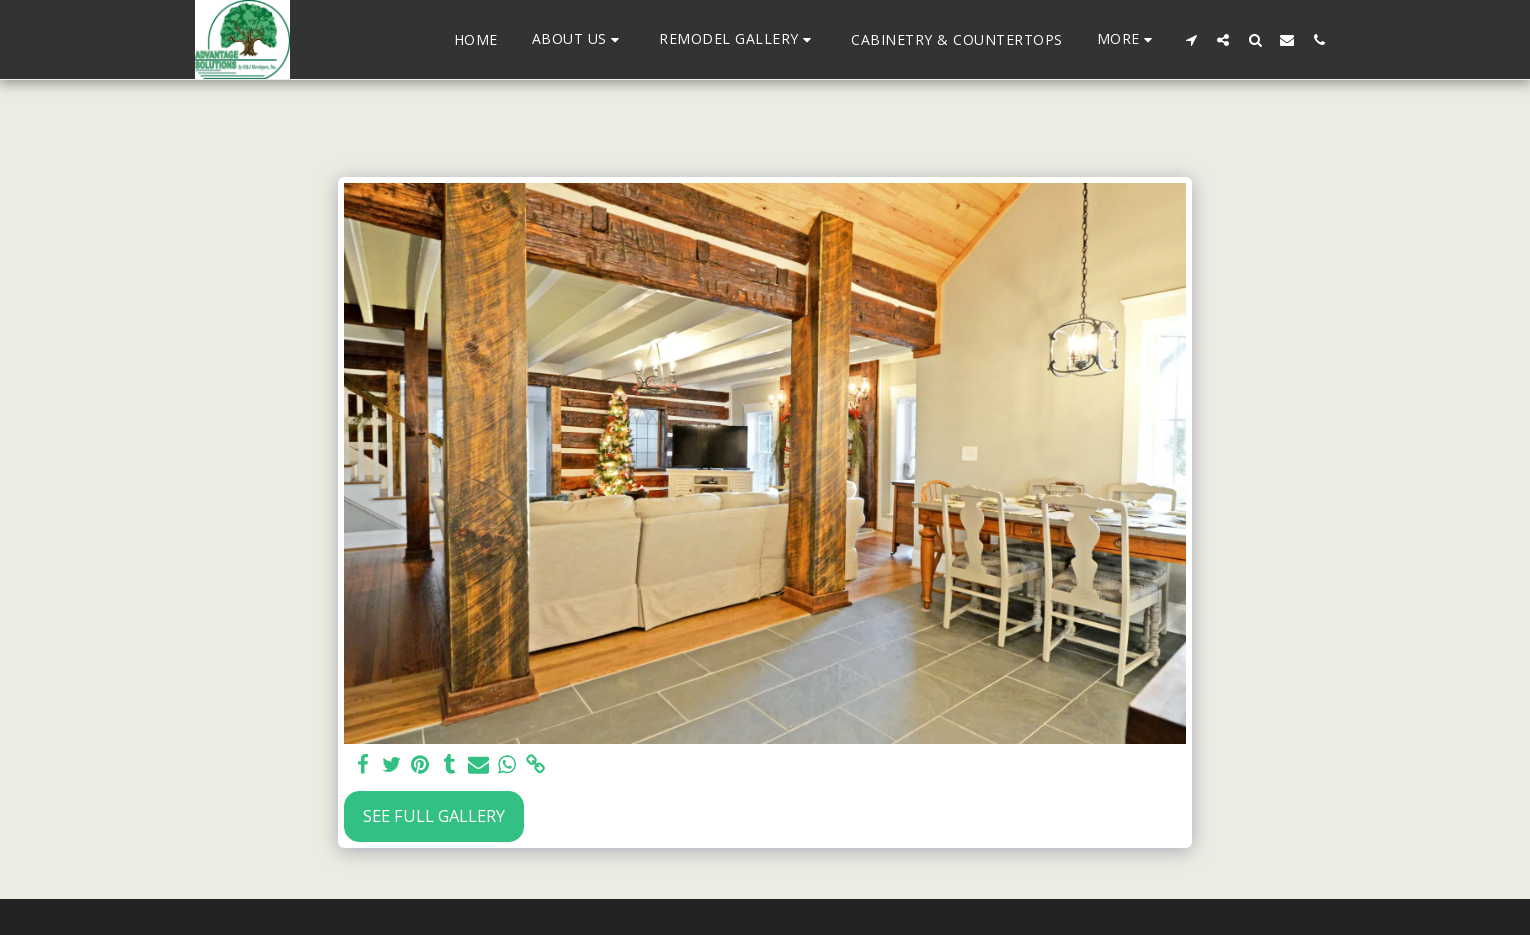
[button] (579, 39)
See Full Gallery (434, 815)
